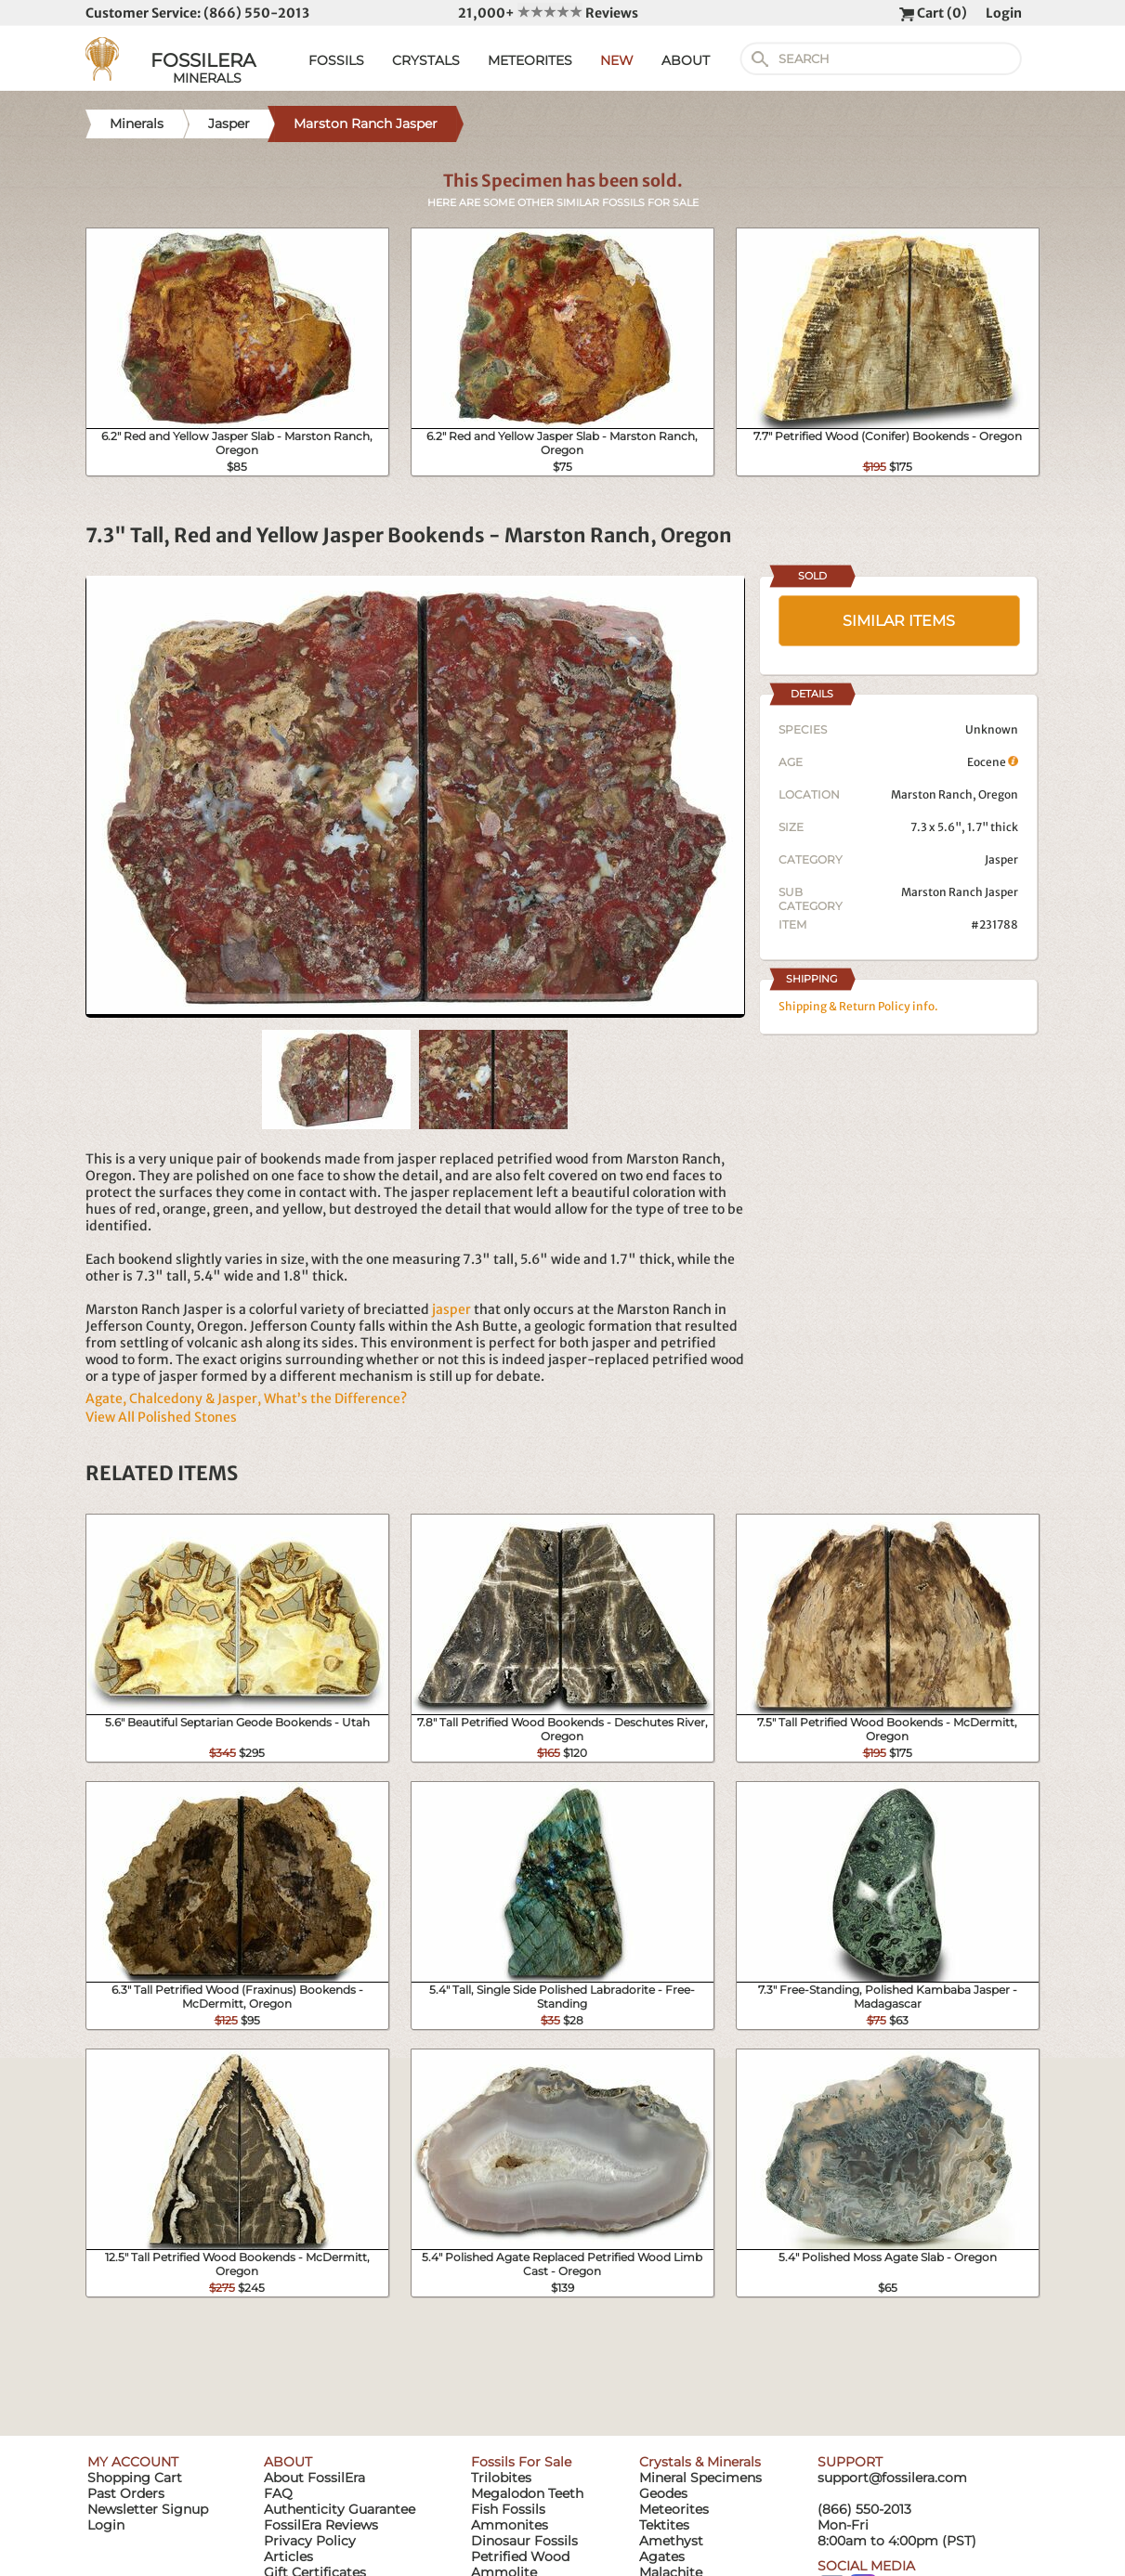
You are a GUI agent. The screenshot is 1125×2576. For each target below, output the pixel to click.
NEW (617, 60)
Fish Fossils (508, 2509)
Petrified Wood (520, 2556)
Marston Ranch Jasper (959, 892)
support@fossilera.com (892, 2477)
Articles (288, 2556)
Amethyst (671, 2540)
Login (1004, 13)
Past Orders (125, 2493)
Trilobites (501, 2477)
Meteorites (674, 2509)
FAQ (278, 2493)
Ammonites (509, 2525)
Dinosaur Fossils (524, 2540)
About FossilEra (314, 2477)
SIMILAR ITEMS (899, 621)
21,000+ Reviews (548, 13)
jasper (451, 1309)
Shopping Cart (134, 2477)
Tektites (664, 2525)
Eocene (992, 762)
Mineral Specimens (700, 2477)
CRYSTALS (426, 60)
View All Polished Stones (161, 1417)
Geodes (663, 2493)
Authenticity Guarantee (339, 2509)
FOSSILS (336, 60)
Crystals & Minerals (700, 2461)
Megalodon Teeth (527, 2493)
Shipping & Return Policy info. (858, 1006)
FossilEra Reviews (321, 2525)
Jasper (1001, 859)
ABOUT (685, 60)
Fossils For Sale (521, 2461)
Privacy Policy (310, 2540)
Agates (662, 2556)
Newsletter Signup (147, 2509)
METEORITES (530, 60)
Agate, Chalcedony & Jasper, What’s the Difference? (246, 1398)
